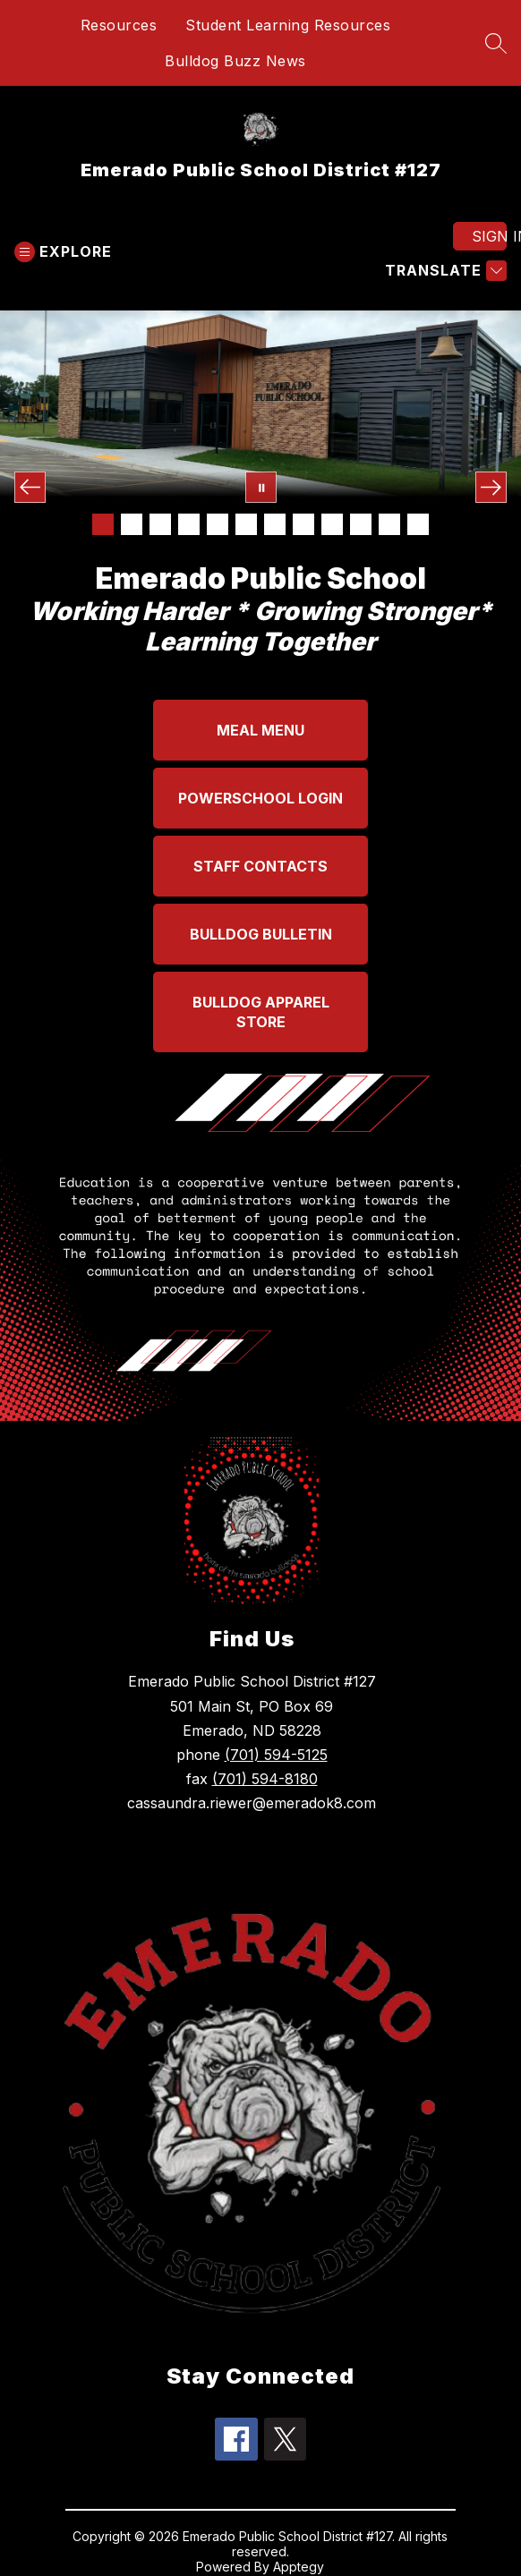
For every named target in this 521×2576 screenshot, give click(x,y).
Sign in (489, 236)
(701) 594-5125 (276, 1755)
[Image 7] (275, 524)
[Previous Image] (30, 487)
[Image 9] (332, 524)
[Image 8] (303, 524)
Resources (119, 25)
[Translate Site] (443, 270)
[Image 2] (131, 524)
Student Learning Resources (287, 25)
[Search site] (496, 43)
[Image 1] (103, 524)
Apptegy (298, 2566)
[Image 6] (246, 524)
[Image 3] (160, 524)
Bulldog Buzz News (235, 61)
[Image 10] (361, 524)
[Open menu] (63, 252)
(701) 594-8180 (265, 1779)
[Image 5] (217, 524)
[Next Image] (491, 487)
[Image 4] (189, 524)
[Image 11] (389, 524)
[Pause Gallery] (261, 487)
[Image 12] (418, 524)
